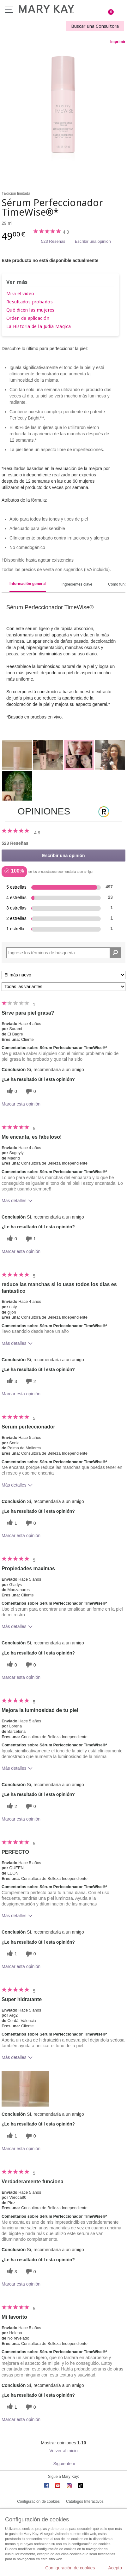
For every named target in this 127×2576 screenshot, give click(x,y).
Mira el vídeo (20, 293)
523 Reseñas (53, 241)
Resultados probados (29, 302)
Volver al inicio (63, 2450)
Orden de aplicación (27, 318)
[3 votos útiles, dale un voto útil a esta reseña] (11, 1381)
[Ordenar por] (63, 975)
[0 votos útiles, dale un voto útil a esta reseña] (11, 1091)
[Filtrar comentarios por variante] (63, 986)
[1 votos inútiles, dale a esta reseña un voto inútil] (30, 1239)
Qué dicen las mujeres (30, 310)
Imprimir (117, 41)
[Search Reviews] (63, 952)
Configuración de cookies (38, 2501)
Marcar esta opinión (21, 1103)
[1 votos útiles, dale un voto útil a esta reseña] (11, 1523)
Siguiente (64, 2463)
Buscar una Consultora (95, 26)
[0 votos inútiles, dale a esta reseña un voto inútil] (30, 1091)
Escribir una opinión (93, 241)
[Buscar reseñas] (115, 952)
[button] (25, 2089)
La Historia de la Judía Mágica (38, 326)
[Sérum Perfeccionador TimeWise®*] (63, 111)
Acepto (115, 2567)
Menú (9, 10)
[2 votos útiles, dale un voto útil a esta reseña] (11, 1806)
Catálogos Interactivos (85, 2501)
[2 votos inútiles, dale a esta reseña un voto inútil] (30, 1381)
